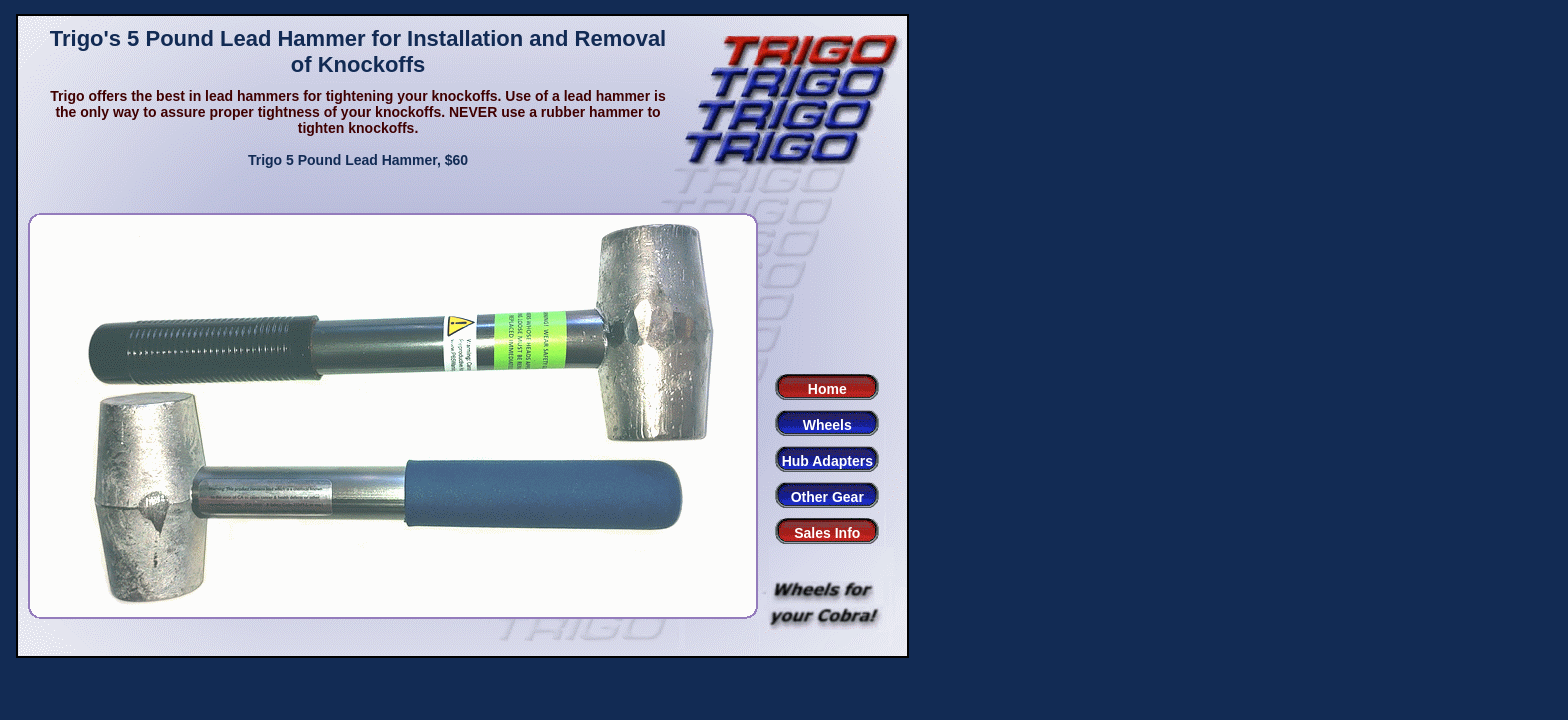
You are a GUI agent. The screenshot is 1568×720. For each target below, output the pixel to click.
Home (827, 389)
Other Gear (827, 497)
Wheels (827, 425)
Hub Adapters (827, 461)
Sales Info (827, 533)
